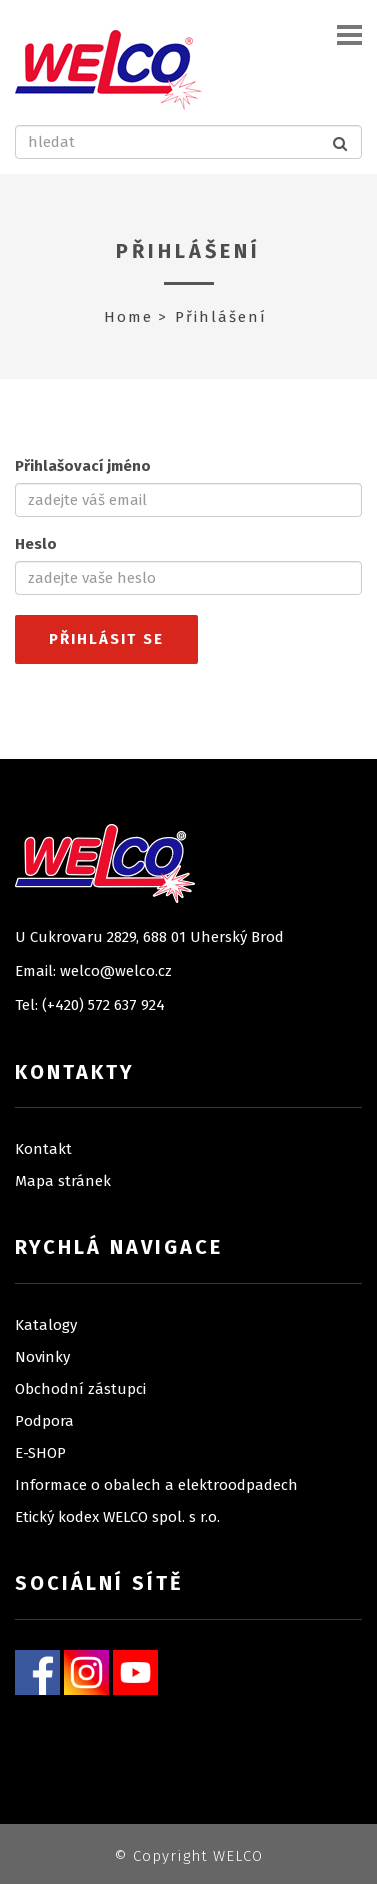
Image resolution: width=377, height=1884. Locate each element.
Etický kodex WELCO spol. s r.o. (117, 1517)
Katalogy (46, 1325)
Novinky (42, 1357)
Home (128, 317)
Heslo (36, 544)
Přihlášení (188, 251)
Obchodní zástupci (80, 1389)
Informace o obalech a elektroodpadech (156, 1485)
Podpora (44, 1421)
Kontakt (43, 1149)
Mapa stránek (63, 1181)
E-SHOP (40, 1453)
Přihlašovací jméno (83, 466)
